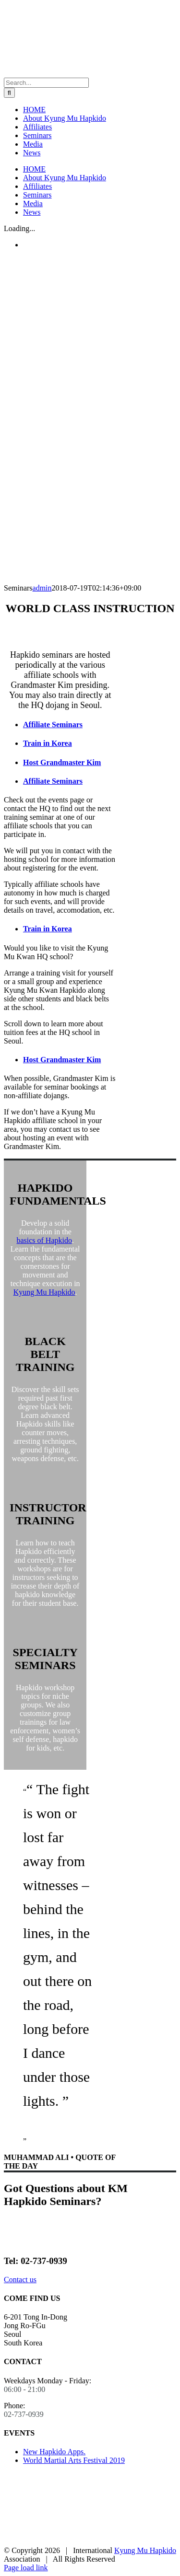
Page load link (26, 2568)
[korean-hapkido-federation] (40, 2542)
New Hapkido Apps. (54, 2452)
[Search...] (46, 83)
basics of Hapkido (44, 1240)
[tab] (70, 724)
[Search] (9, 93)
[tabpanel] (60, 855)
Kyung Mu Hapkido (44, 1292)
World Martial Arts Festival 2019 (74, 2460)
